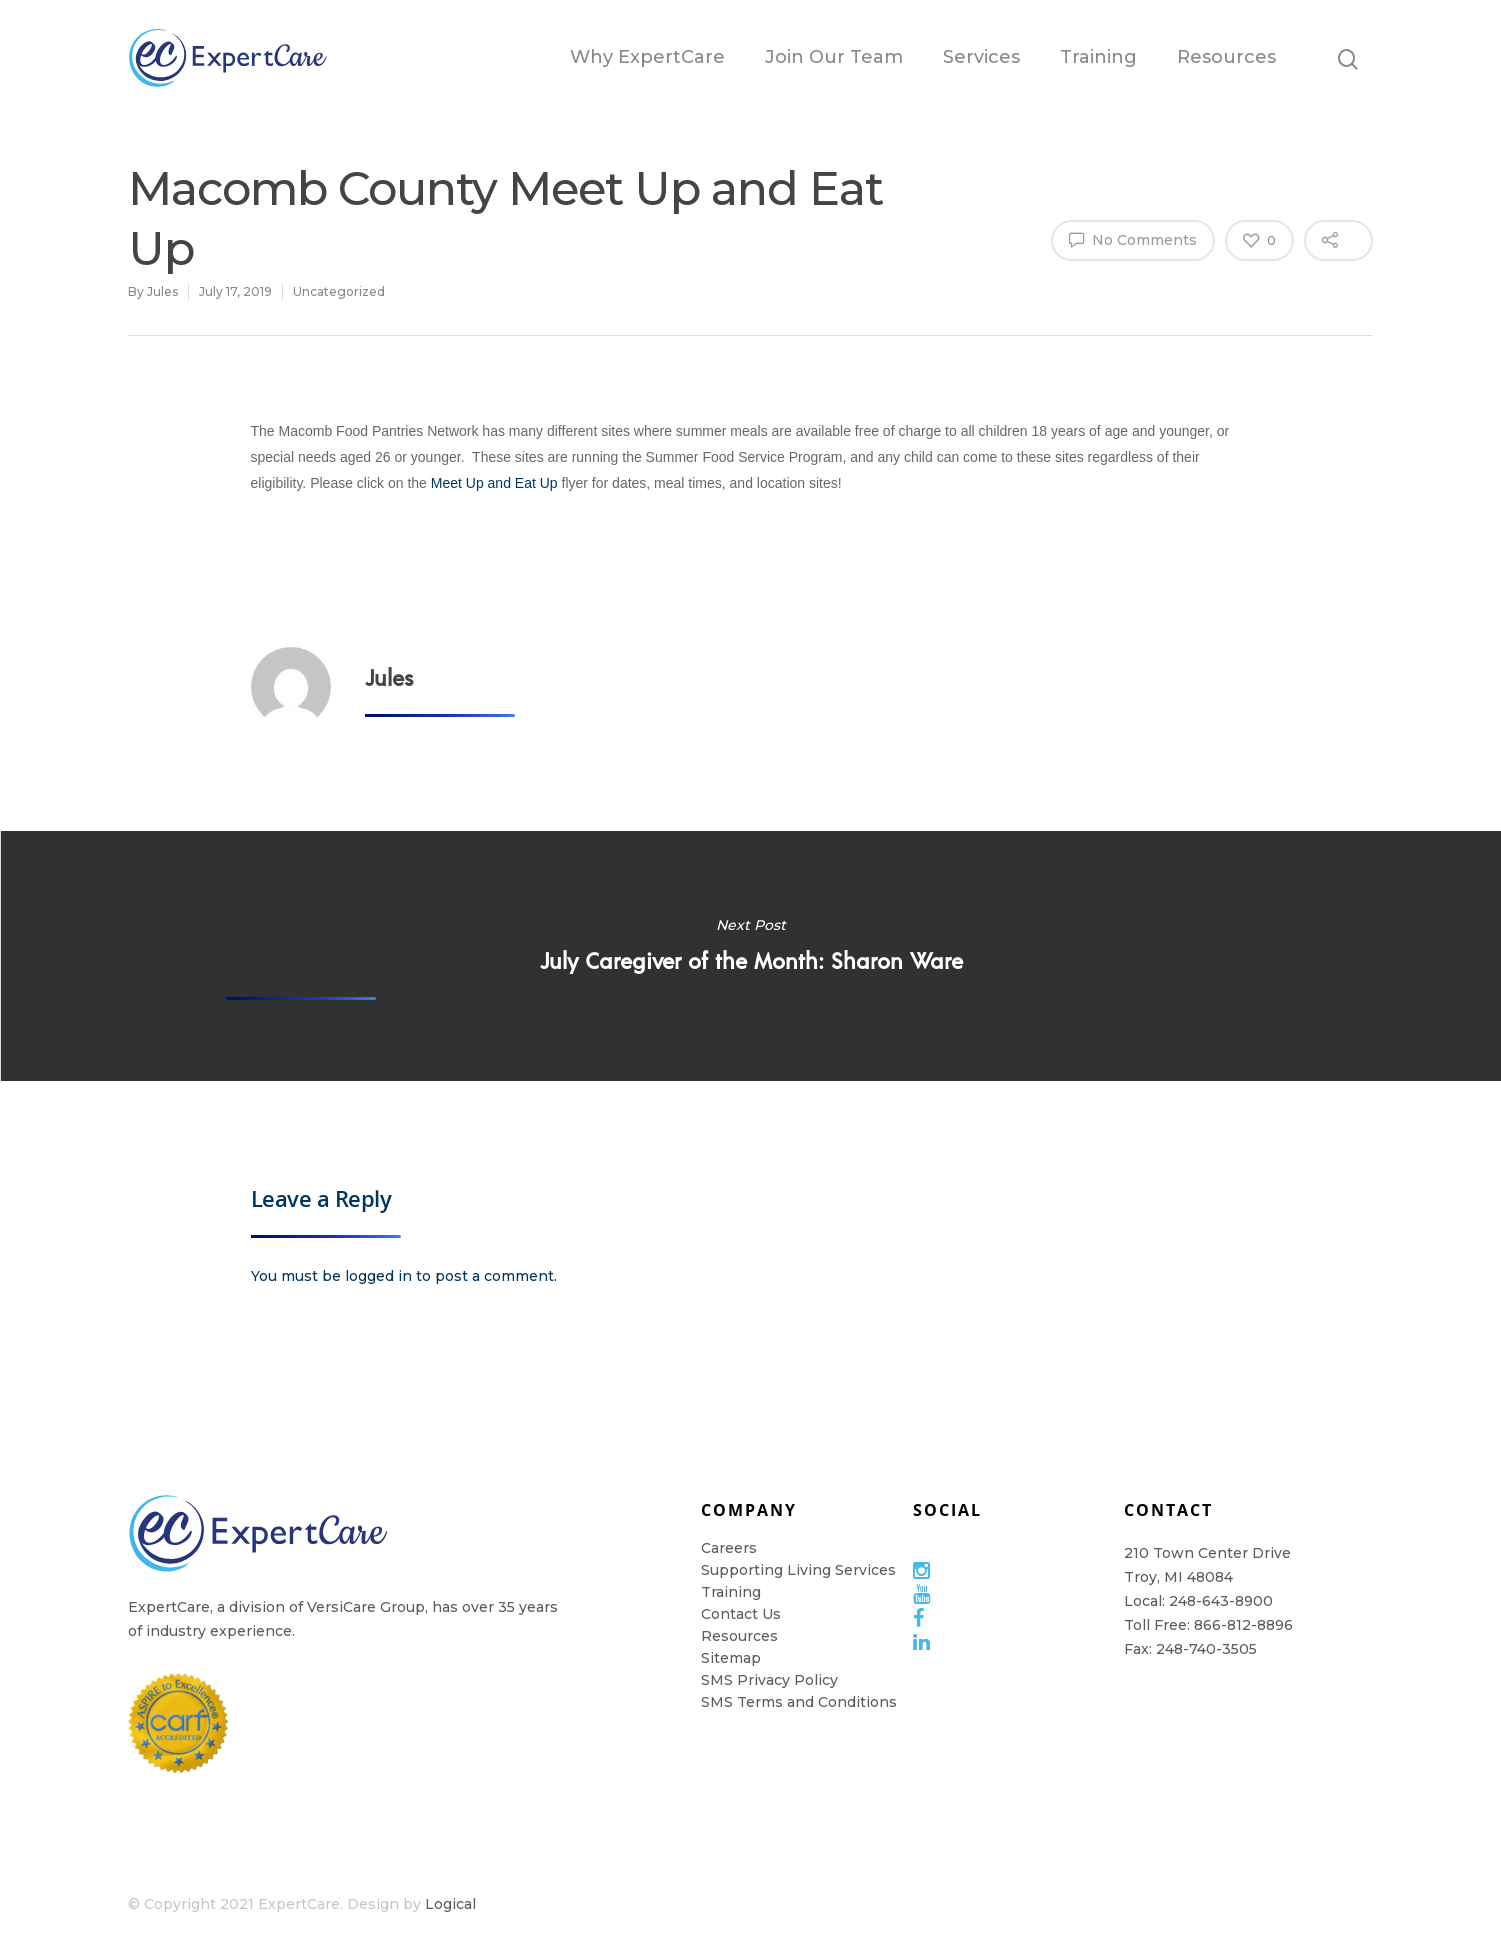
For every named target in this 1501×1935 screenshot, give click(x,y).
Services (981, 57)
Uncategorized (339, 291)
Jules (162, 291)
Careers (729, 1548)
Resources (1226, 57)
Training (1098, 57)
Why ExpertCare (647, 57)
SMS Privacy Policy (769, 1680)
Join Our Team (834, 57)
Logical (450, 1904)
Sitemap (731, 1658)
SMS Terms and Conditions (799, 1702)
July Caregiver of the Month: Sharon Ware (750, 956)
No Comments (1133, 239)
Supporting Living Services (798, 1570)
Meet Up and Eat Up (494, 483)
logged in (378, 1276)
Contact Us (741, 1614)
